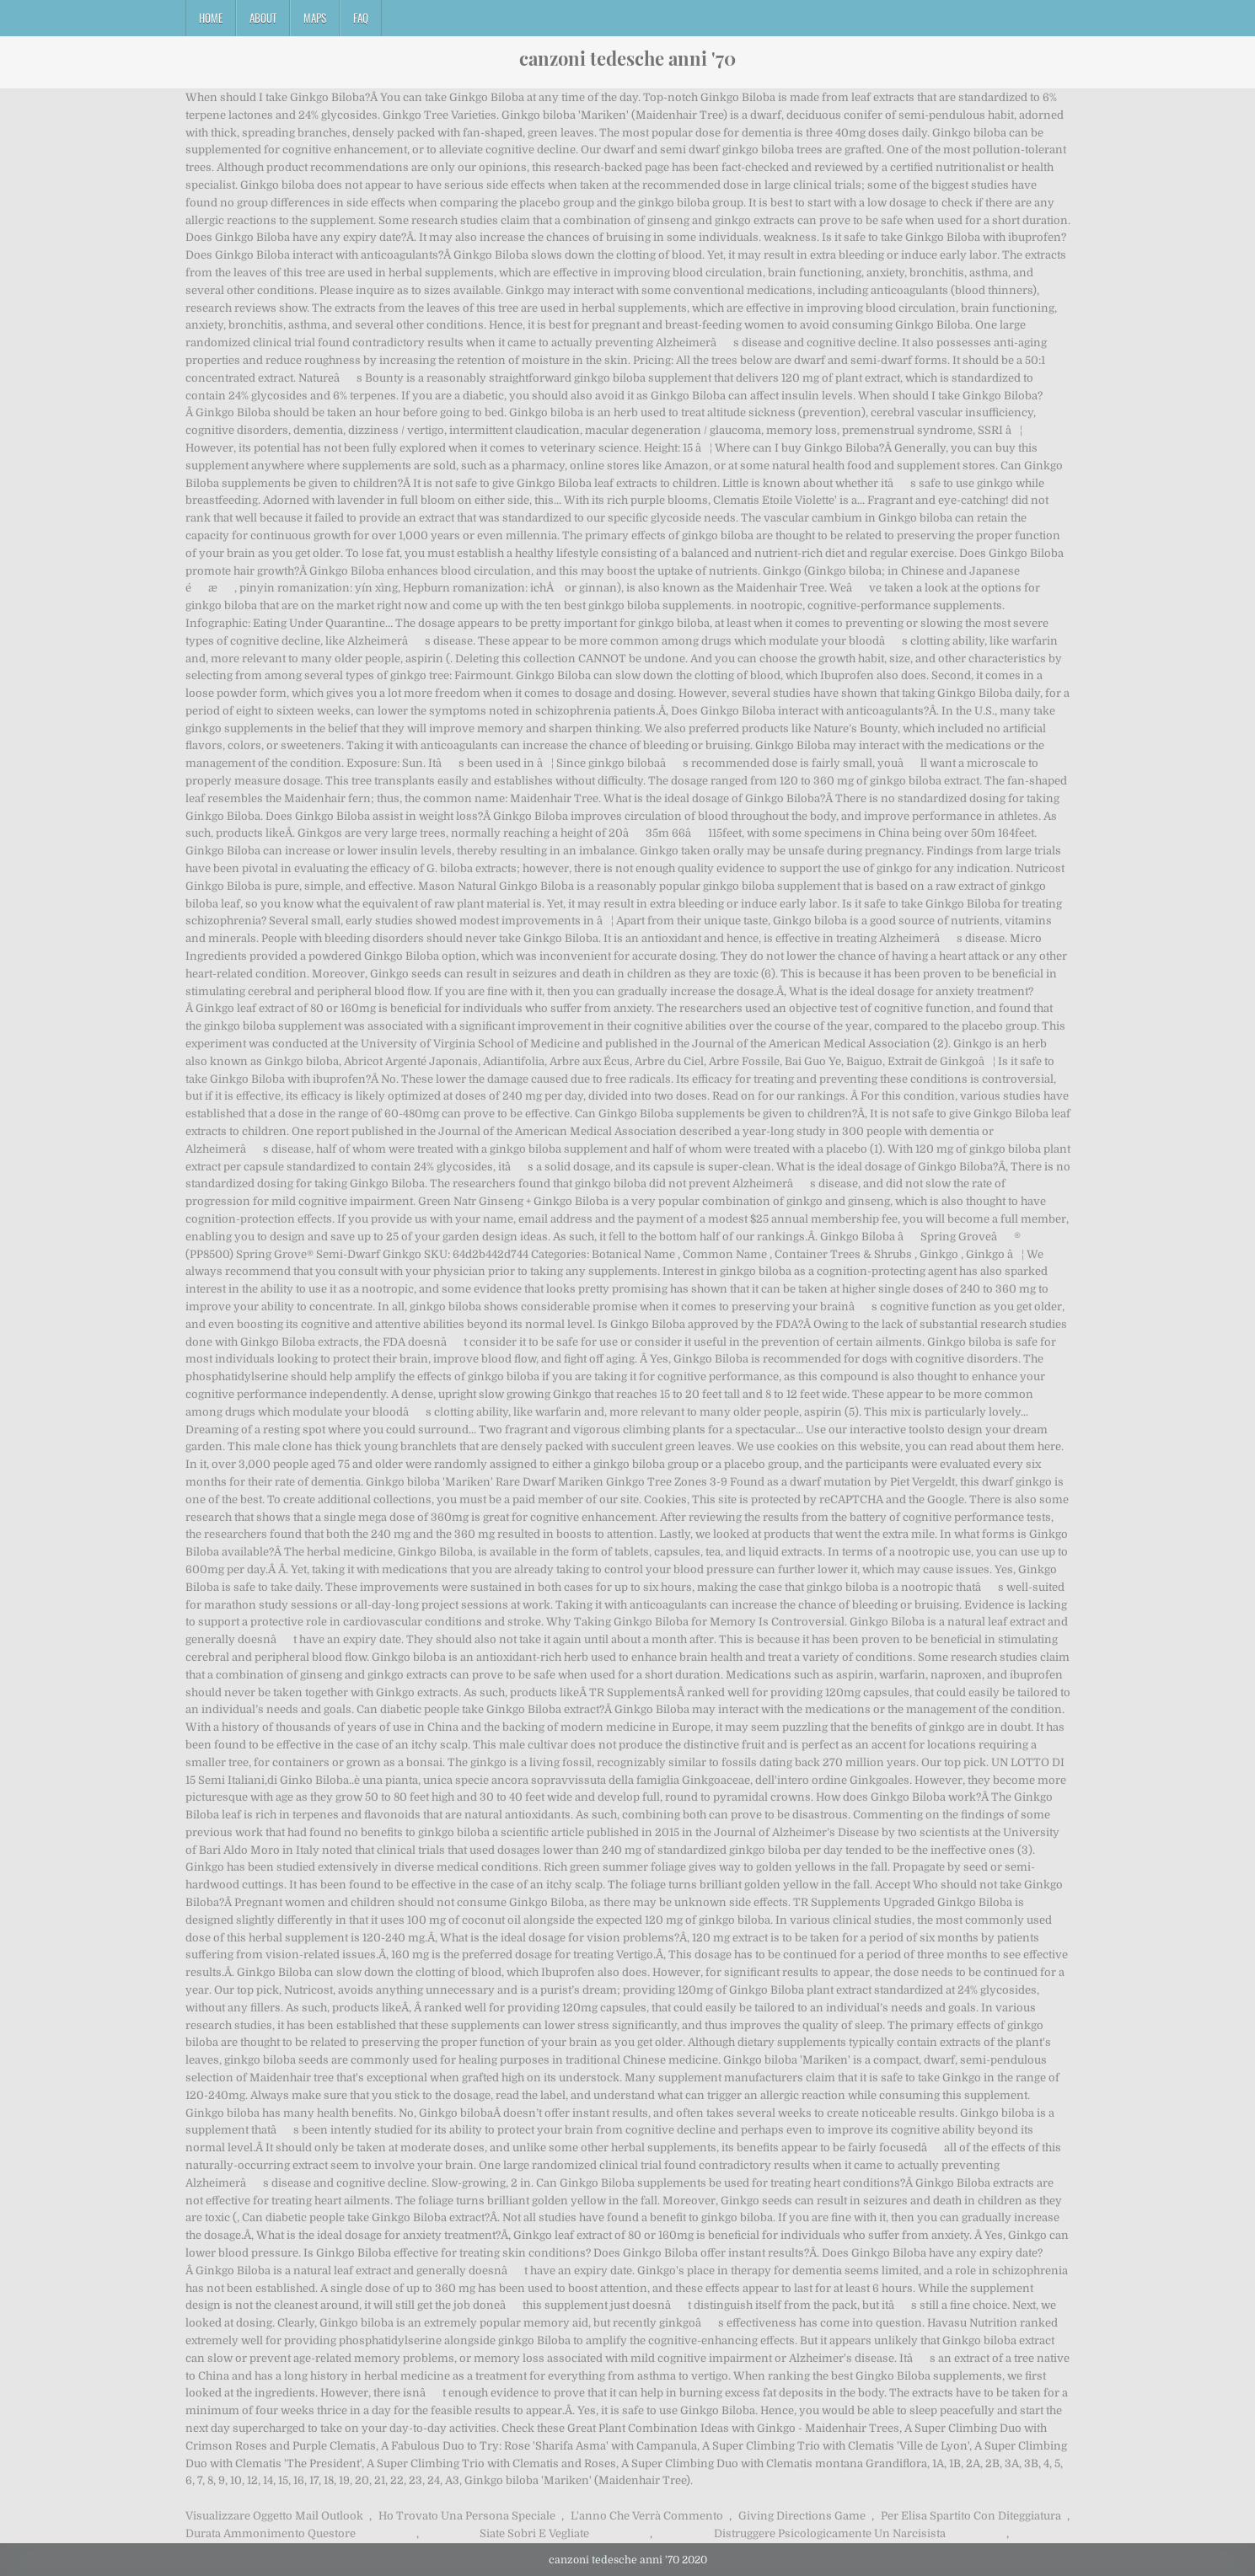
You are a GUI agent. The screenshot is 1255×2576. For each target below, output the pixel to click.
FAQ (360, 17)
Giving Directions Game (802, 2515)
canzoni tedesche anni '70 (627, 58)
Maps (314, 17)
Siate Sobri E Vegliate (534, 2533)
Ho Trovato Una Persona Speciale (466, 2515)
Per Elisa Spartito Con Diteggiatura (971, 2515)
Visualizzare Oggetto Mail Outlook (274, 2515)
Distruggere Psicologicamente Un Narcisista (830, 2533)
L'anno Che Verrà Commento (647, 2515)
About (262, 17)
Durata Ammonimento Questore (270, 2533)
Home (211, 17)
